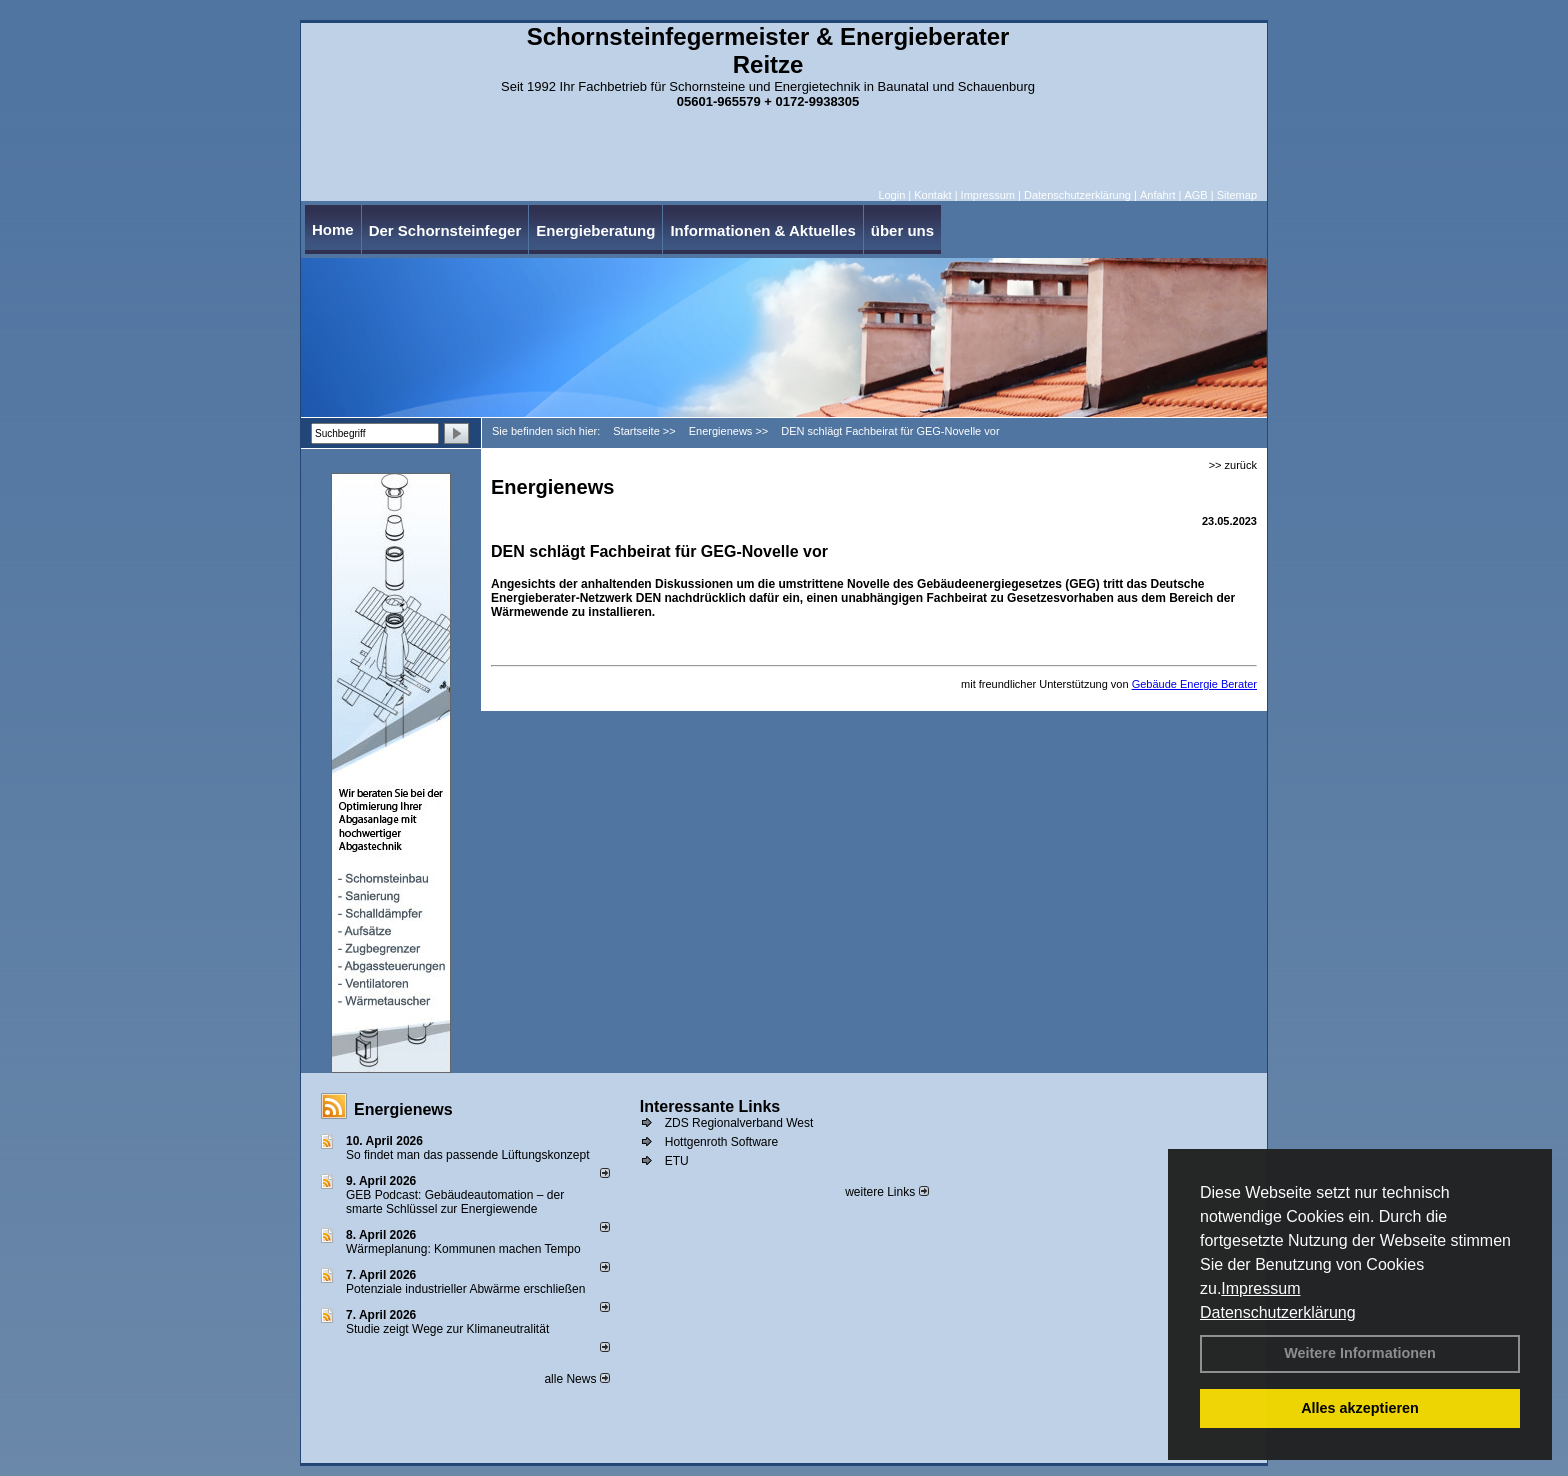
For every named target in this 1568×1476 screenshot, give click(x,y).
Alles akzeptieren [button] (1360, 1408)
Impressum (1260, 1288)
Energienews (403, 1109)
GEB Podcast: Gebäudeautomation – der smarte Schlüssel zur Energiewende (455, 1202)
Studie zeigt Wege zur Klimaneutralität (447, 1329)
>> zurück (1233, 465)
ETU (677, 1161)
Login (891, 195)
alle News (576, 1379)
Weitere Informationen (1360, 1353)
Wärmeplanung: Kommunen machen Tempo (463, 1249)
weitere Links (886, 1192)
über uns (902, 230)
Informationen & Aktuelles (762, 230)
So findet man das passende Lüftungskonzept (468, 1155)
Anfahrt (1157, 195)
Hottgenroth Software (721, 1142)
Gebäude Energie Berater (1194, 684)
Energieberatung (595, 230)
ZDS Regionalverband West (739, 1123)
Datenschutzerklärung (1278, 1312)
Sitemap (1237, 195)
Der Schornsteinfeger (445, 230)
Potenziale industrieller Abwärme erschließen (465, 1289)
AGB (1195, 195)
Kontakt (932, 195)
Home (333, 229)
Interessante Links (710, 1106)
